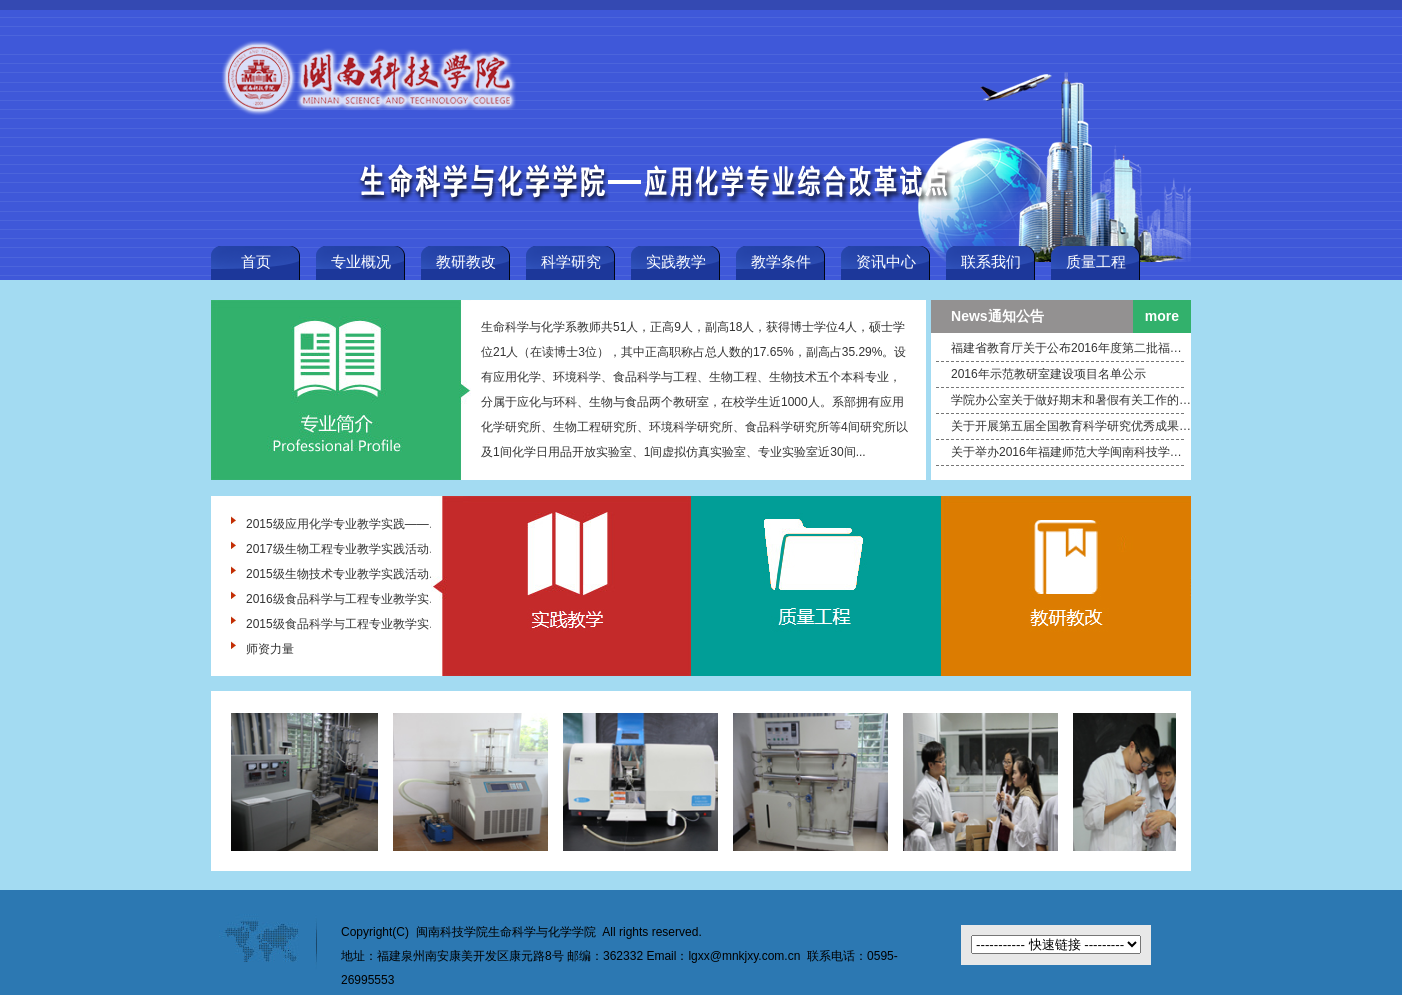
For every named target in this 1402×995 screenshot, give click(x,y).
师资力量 (270, 649)
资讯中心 (886, 262)
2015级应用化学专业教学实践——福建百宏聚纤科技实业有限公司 (343, 524)
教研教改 (466, 262)
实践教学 (676, 262)
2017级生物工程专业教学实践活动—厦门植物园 (343, 549)
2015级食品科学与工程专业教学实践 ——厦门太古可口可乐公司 (343, 624)
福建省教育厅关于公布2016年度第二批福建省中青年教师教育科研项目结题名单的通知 (1071, 348)
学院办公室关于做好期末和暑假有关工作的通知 (1071, 400)
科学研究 (571, 262)
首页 (256, 262)
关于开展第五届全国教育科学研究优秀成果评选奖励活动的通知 (1071, 426)
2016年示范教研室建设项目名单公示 (1048, 374)
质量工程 (1096, 262)
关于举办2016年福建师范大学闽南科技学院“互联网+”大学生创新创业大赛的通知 (1071, 452)
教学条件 (781, 262)
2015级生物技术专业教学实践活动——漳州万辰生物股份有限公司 (343, 574)
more (1162, 316)
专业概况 (361, 262)
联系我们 (991, 262)
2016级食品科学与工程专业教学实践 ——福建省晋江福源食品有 (343, 599)
